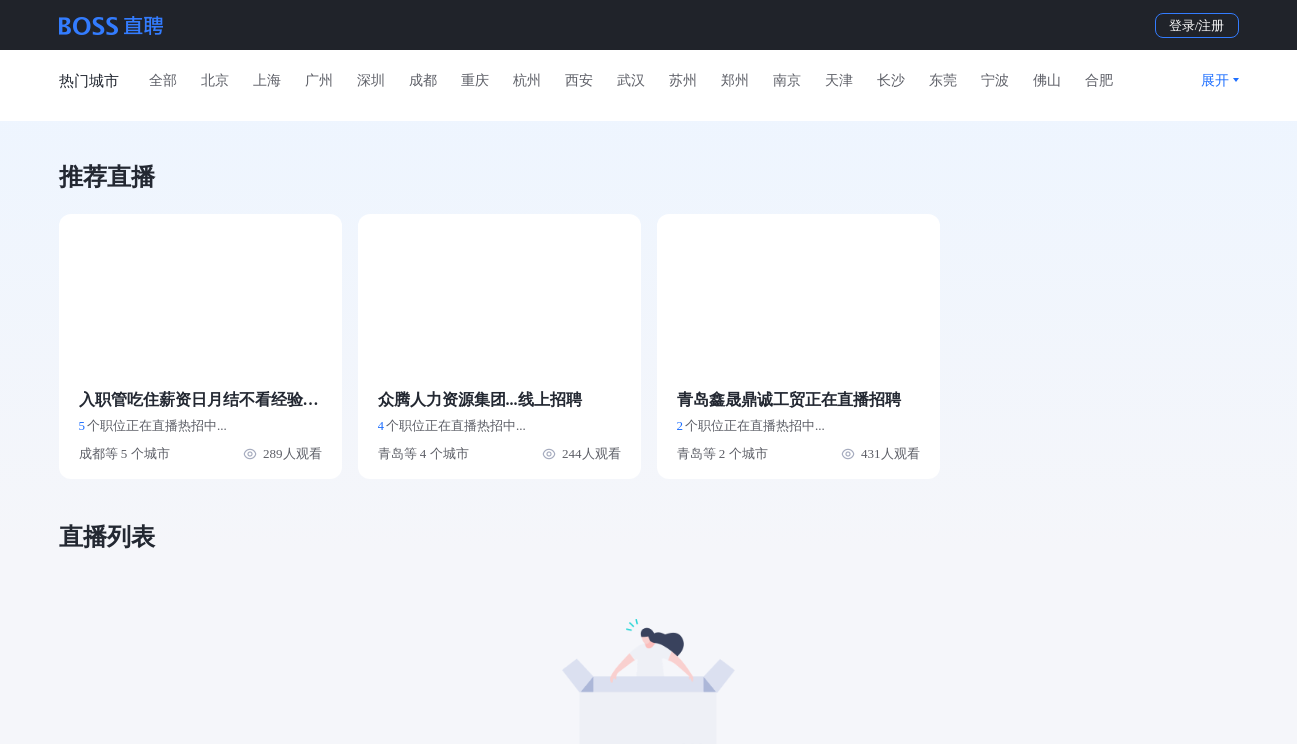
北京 (215, 80)
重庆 (475, 80)
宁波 (995, 80)
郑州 (735, 80)
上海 (267, 80)
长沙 (891, 80)
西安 (579, 80)
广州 (319, 80)
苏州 (683, 80)
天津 (839, 80)
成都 (423, 80)
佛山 (1047, 80)
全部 (163, 80)
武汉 (631, 80)
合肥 (1099, 80)
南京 (787, 80)
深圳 (371, 80)
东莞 (943, 80)
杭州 (527, 80)
